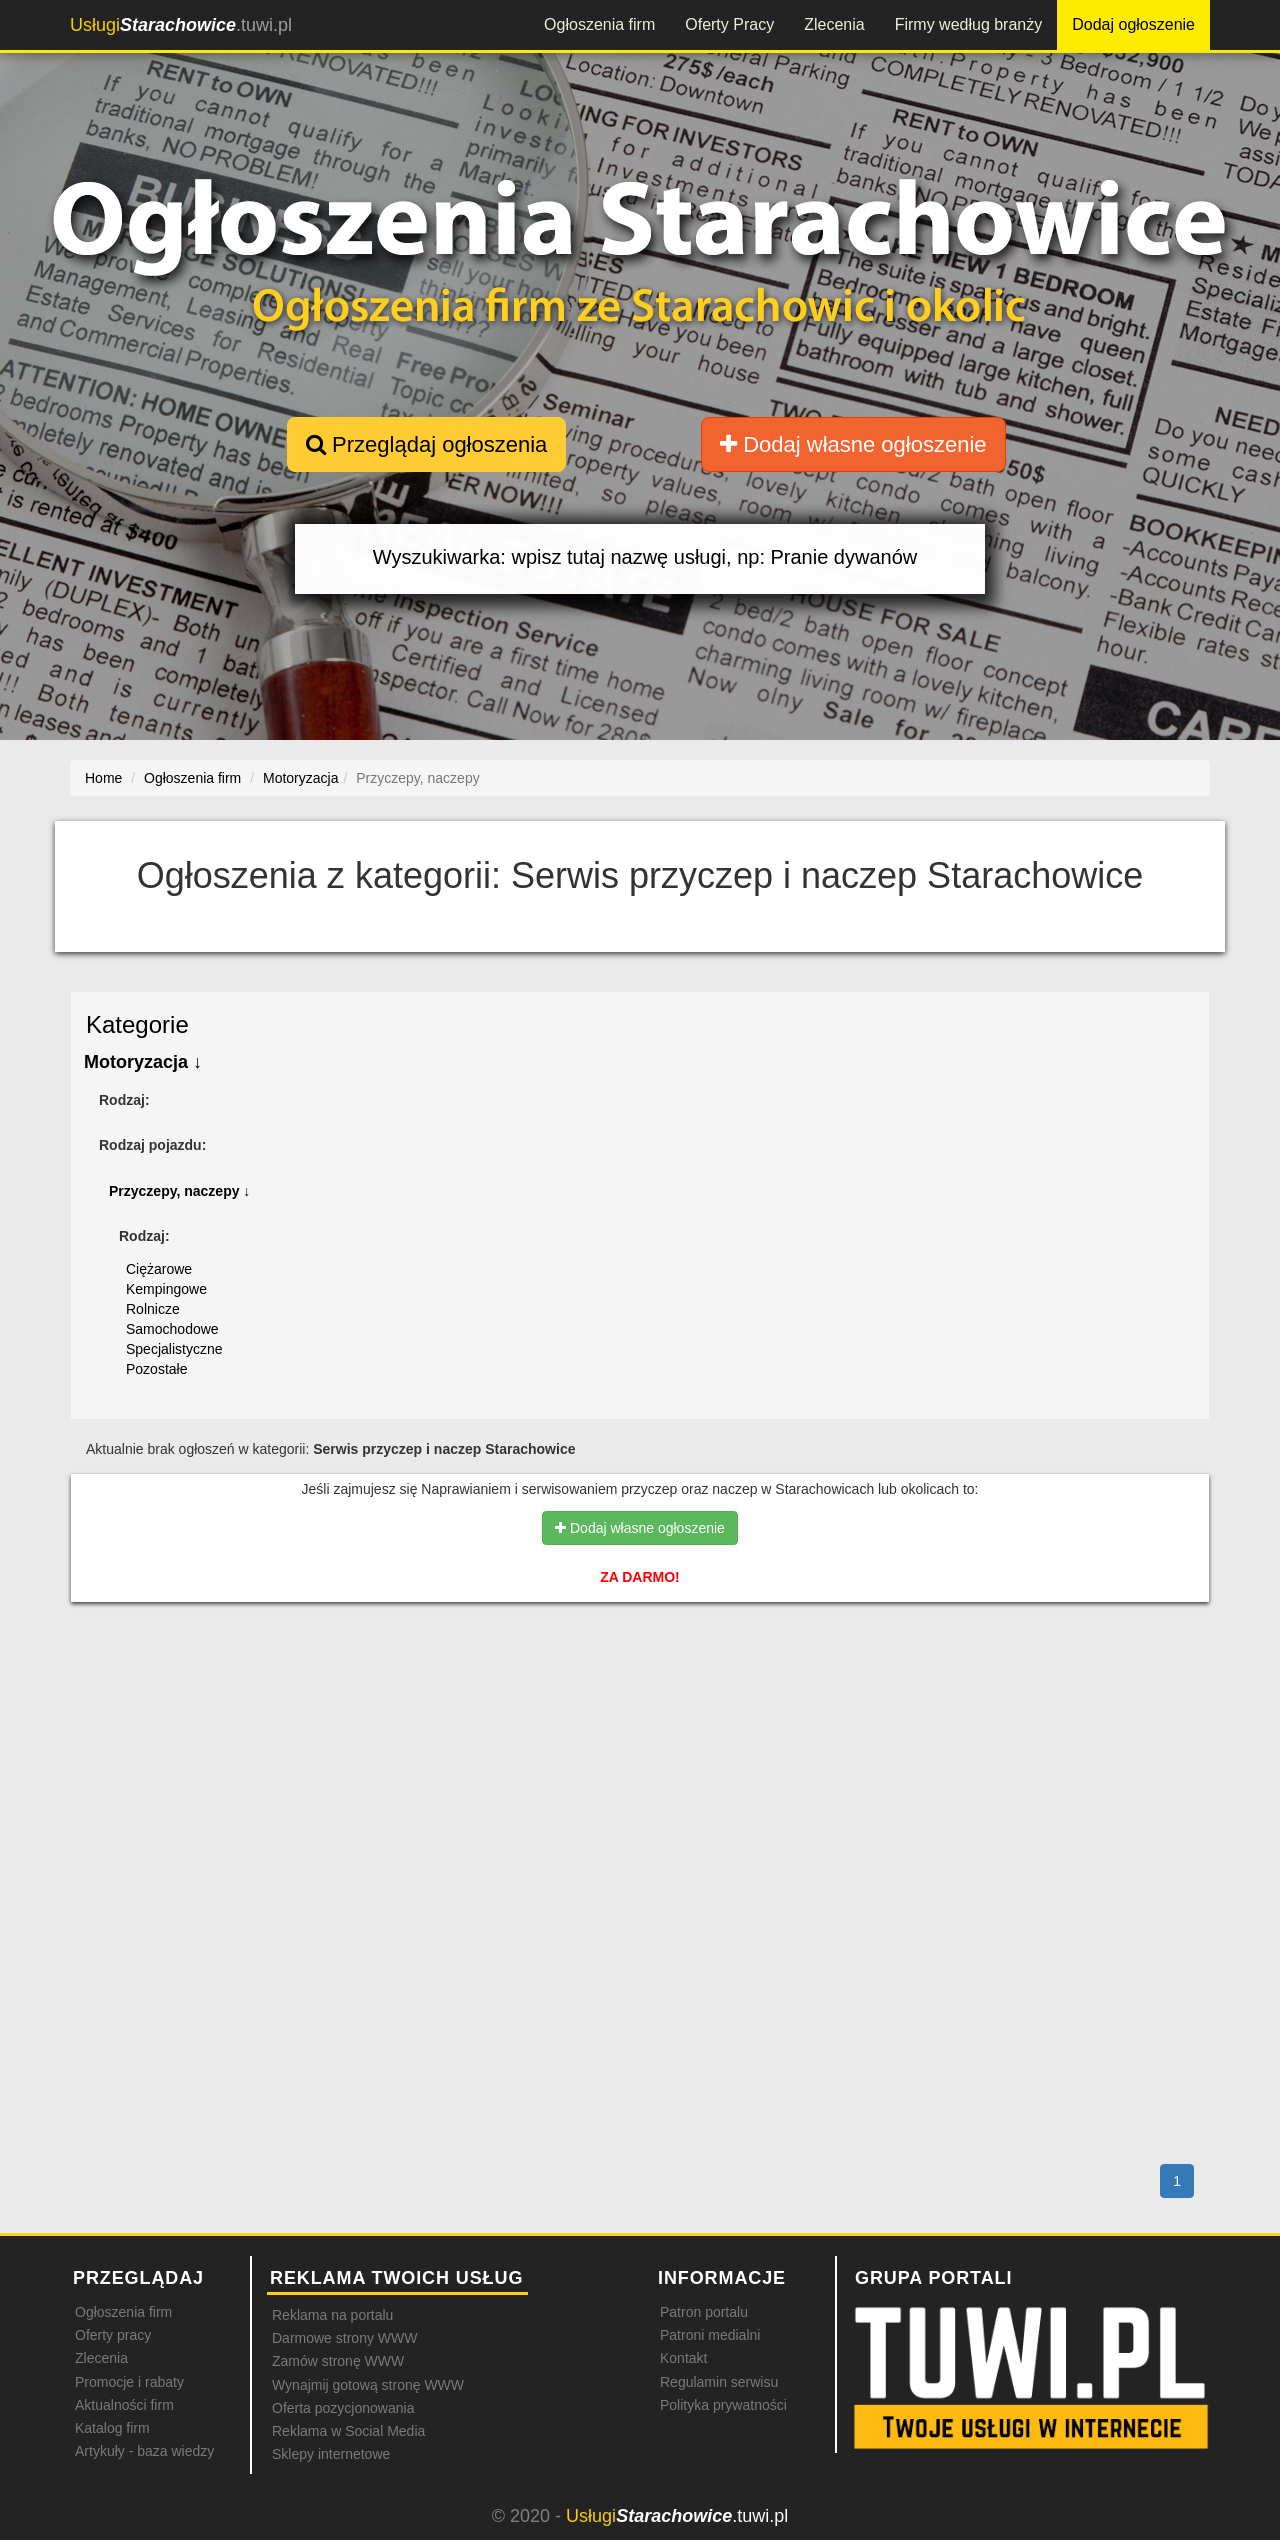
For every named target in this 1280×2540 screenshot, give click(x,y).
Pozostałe (156, 1369)
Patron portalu (704, 2312)
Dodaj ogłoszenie (1133, 24)
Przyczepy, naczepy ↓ (179, 1191)
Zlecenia (834, 24)
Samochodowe (172, 1329)
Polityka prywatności (723, 2405)
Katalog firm (112, 2428)
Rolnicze (153, 1309)
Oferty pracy (113, 2335)
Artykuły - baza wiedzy (144, 2451)
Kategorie (137, 1024)
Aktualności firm (124, 2405)
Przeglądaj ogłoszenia (426, 444)
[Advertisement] (640, 1704)
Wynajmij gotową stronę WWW (368, 2385)
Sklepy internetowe (331, 2454)
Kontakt (683, 2358)
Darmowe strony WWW (344, 2338)
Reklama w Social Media (348, 2431)
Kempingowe (166, 1289)
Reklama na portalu (332, 2315)
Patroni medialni (710, 2335)
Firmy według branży (969, 24)
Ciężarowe (159, 1269)
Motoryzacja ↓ (143, 1062)
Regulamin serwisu (719, 2382)
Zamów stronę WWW (338, 2361)
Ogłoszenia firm (599, 24)
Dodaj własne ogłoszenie (853, 444)
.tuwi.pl (181, 25)
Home (103, 778)
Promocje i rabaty (129, 2382)
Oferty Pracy (729, 24)
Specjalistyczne (174, 1349)
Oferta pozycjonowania (343, 2408)
